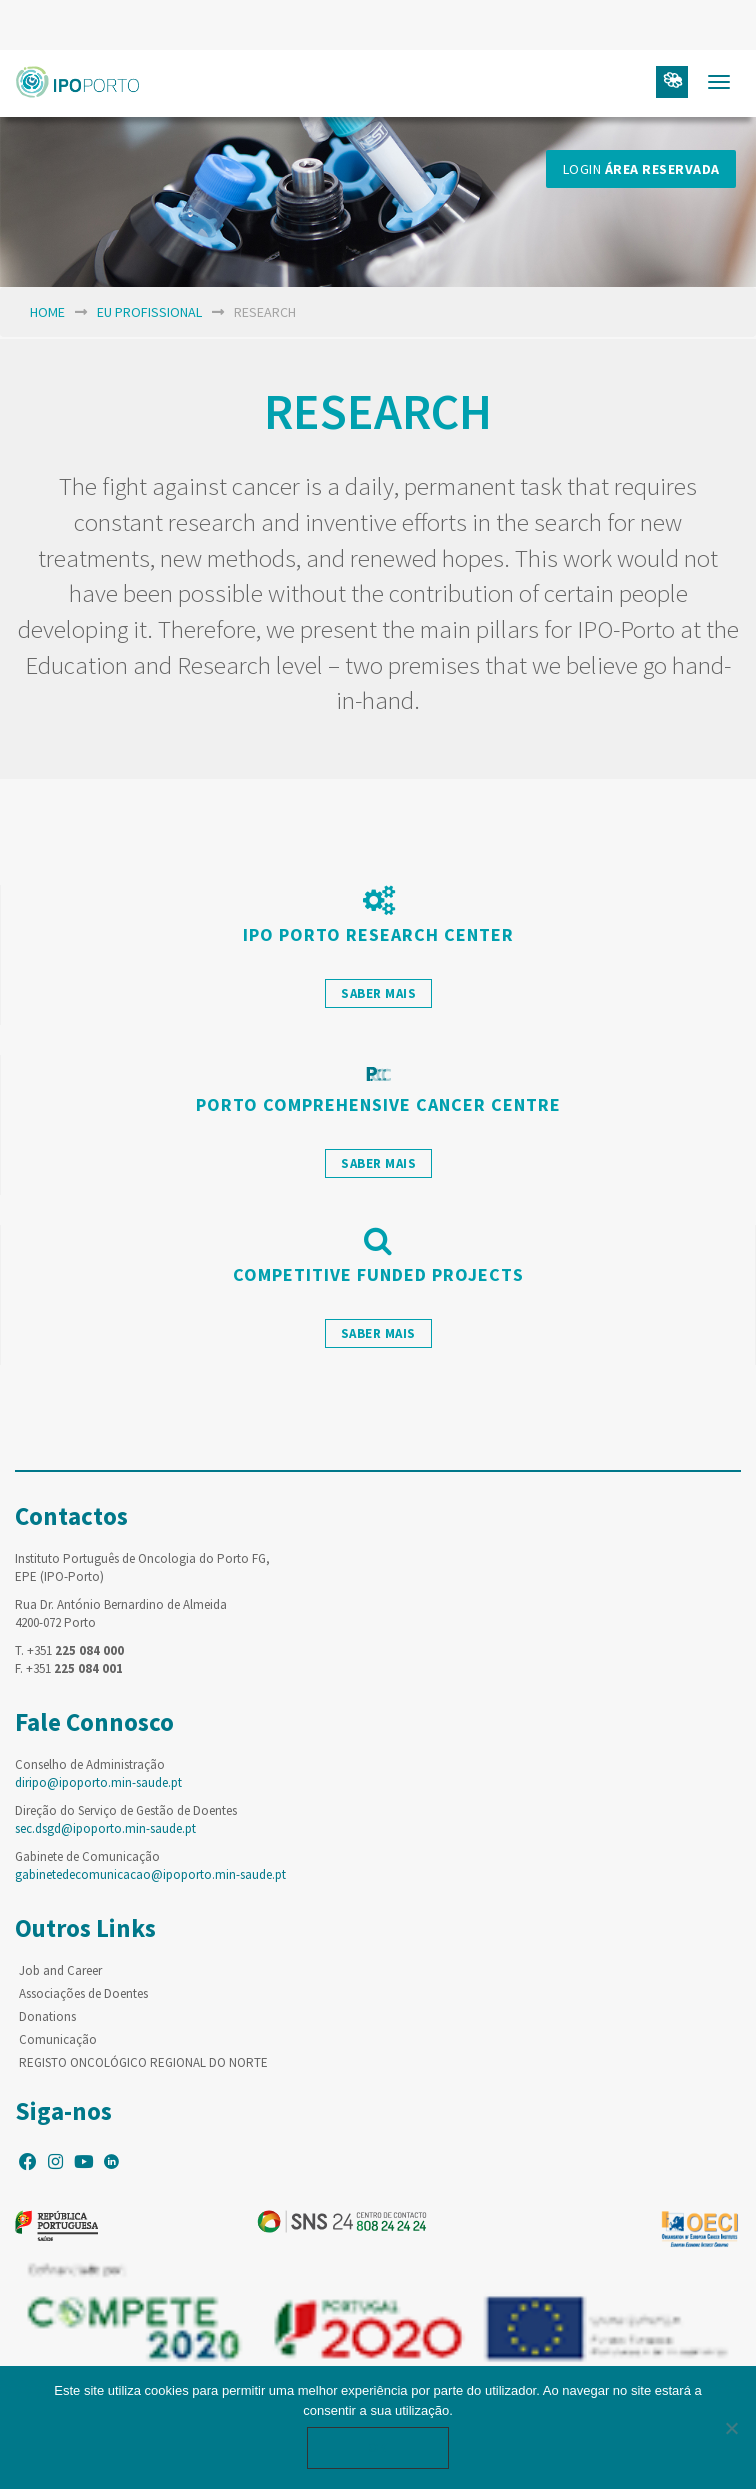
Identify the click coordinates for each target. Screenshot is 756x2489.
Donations (47, 2016)
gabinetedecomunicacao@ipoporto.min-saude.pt (150, 1874)
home (47, 312)
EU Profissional (149, 312)
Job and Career (60, 1970)
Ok (378, 2447)
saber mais (378, 993)
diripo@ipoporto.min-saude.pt (98, 1782)
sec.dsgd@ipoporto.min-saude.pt (105, 1828)
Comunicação (58, 2039)
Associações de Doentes (83, 1993)
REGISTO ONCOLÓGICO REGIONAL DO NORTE (143, 2062)
